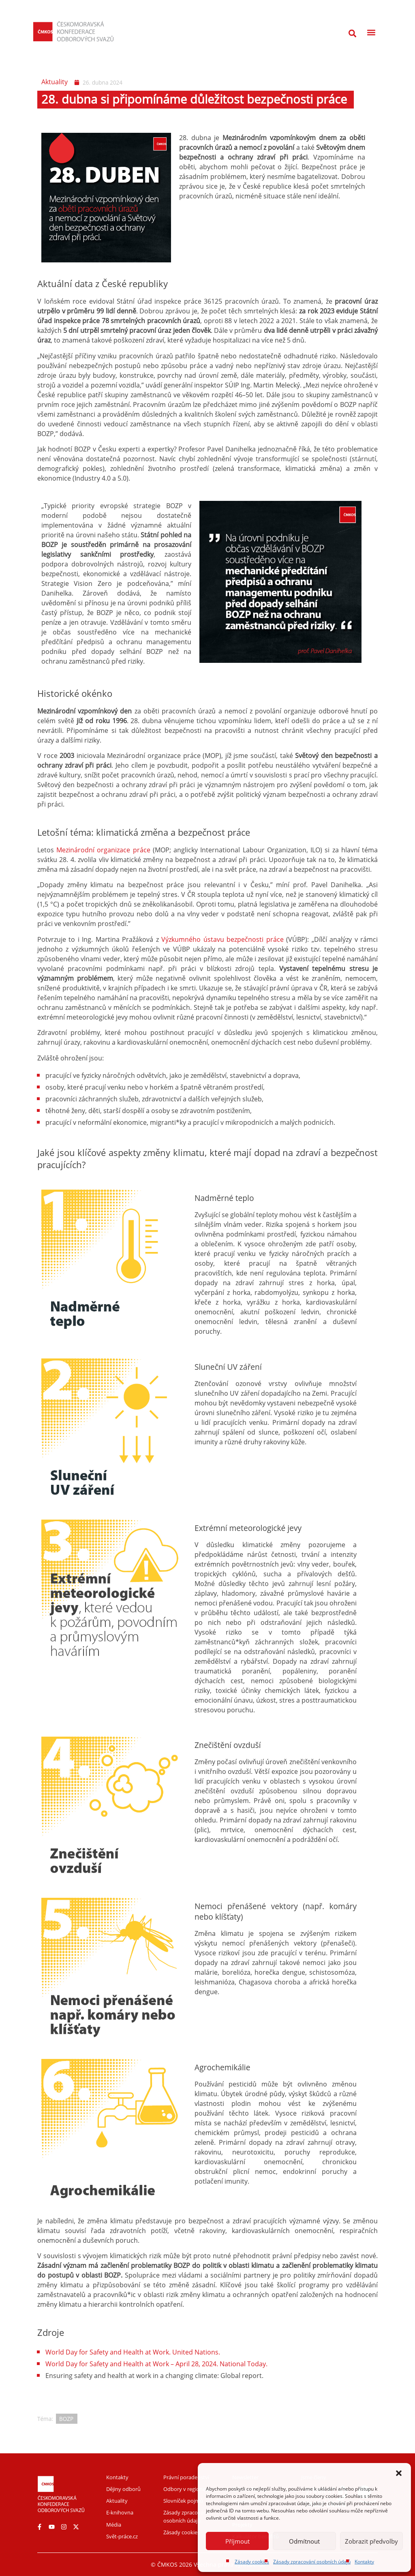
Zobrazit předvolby (371, 2541)
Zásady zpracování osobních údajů (312, 2561)
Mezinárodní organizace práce (103, 849)
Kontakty (364, 2561)
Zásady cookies (252, 2561)
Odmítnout (304, 2541)
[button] (399, 2473)
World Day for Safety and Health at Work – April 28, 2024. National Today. (156, 2363)
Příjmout (237, 2541)
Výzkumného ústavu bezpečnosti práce (222, 939)
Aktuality (54, 81)
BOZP (66, 2419)
